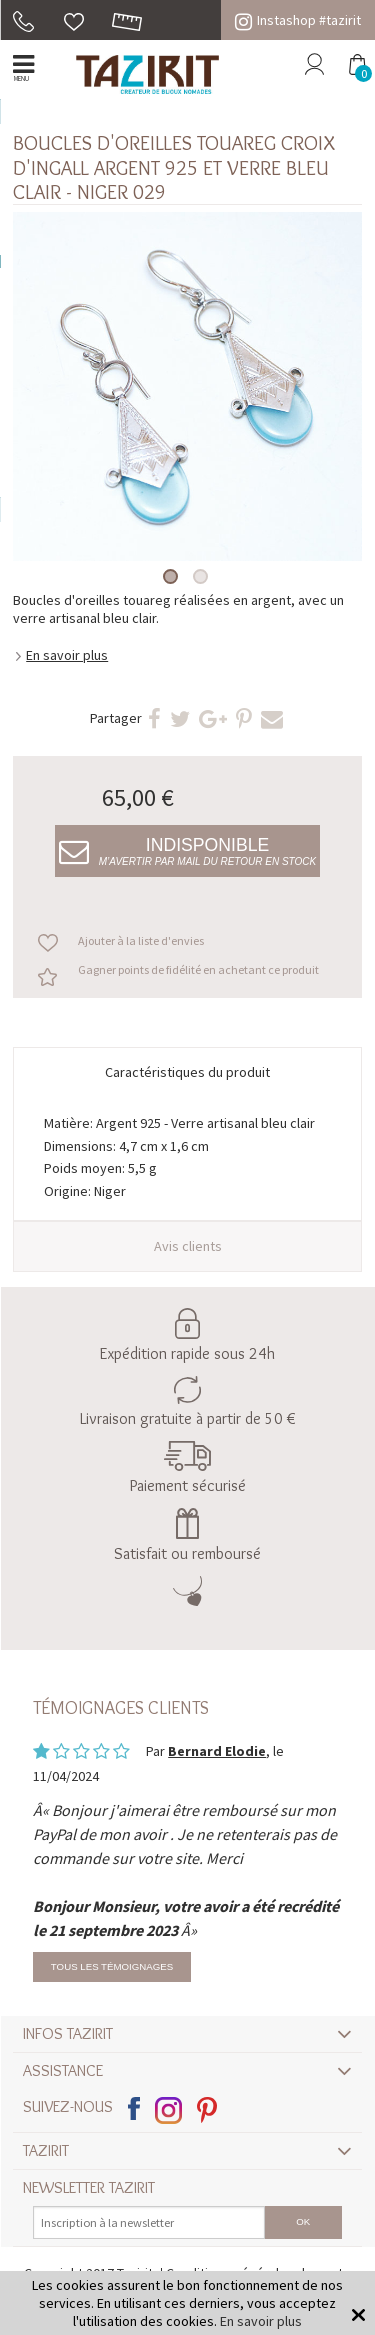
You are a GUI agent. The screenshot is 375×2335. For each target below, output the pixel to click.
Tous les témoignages (112, 1966)
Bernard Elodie (217, 1751)
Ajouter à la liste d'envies (141, 940)
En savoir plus (67, 655)
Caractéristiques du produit (187, 1072)
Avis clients (188, 1246)
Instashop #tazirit (298, 20)
